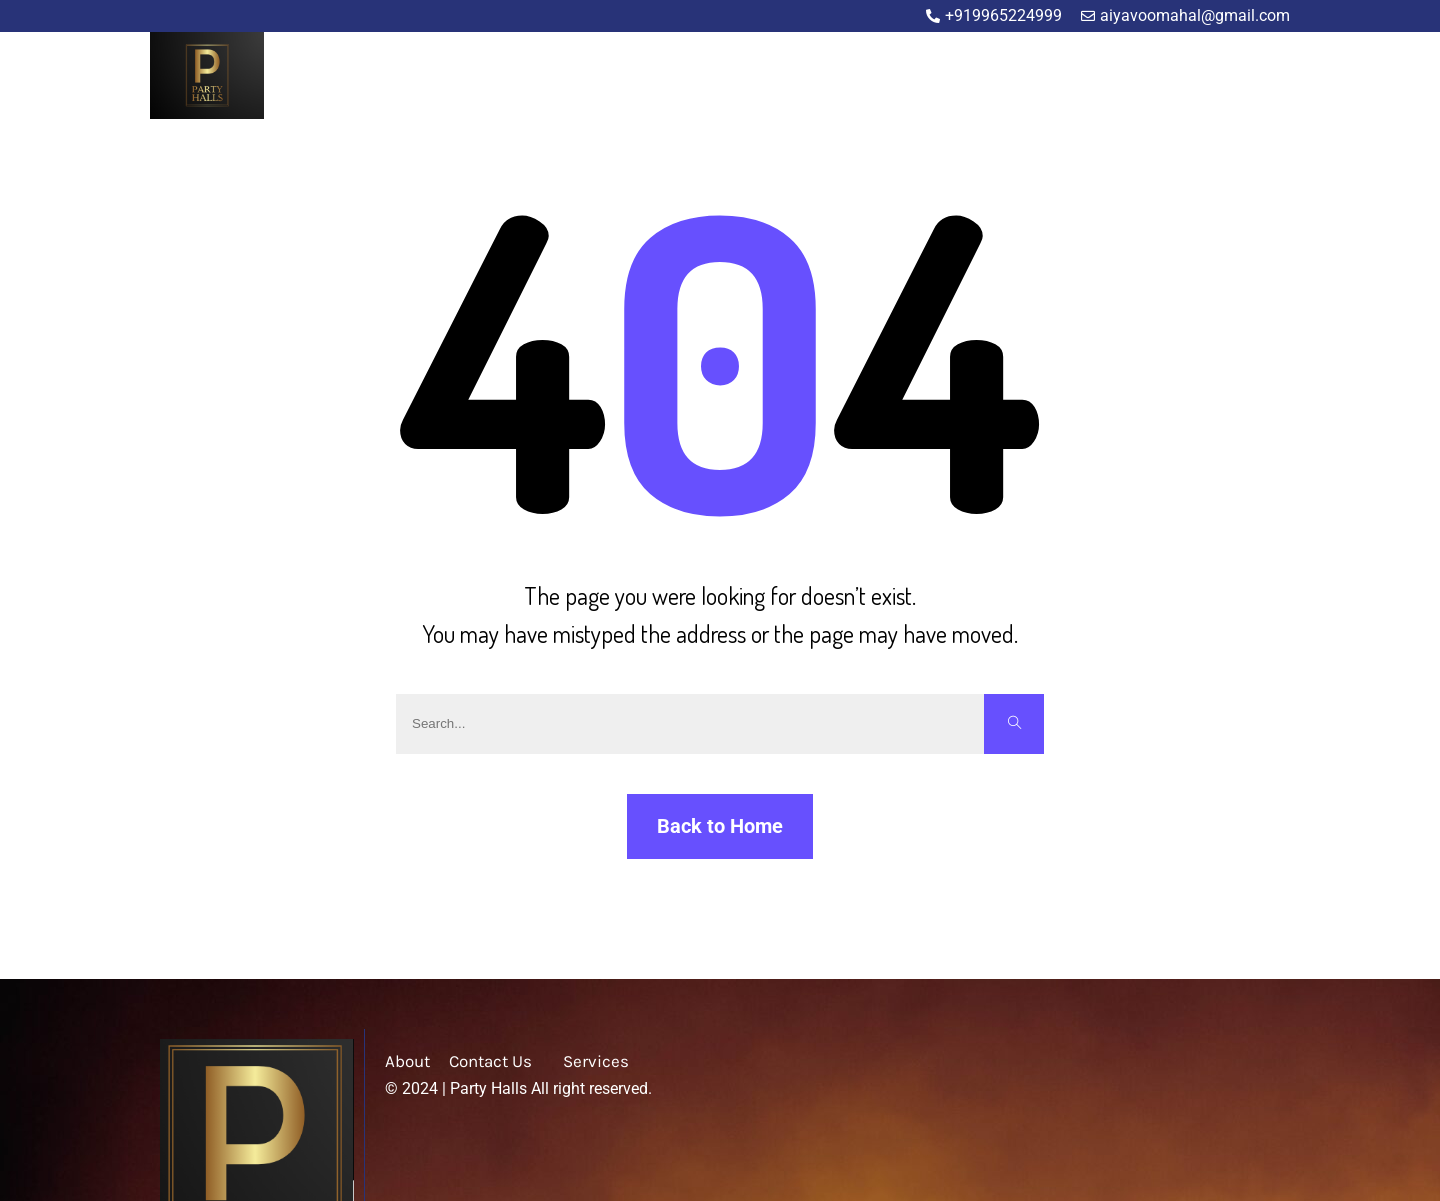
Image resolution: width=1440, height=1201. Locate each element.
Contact (1262, 77)
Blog (1194, 77)
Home (989, 77)
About (1056, 77)
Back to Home (720, 826)
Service (1127, 77)
